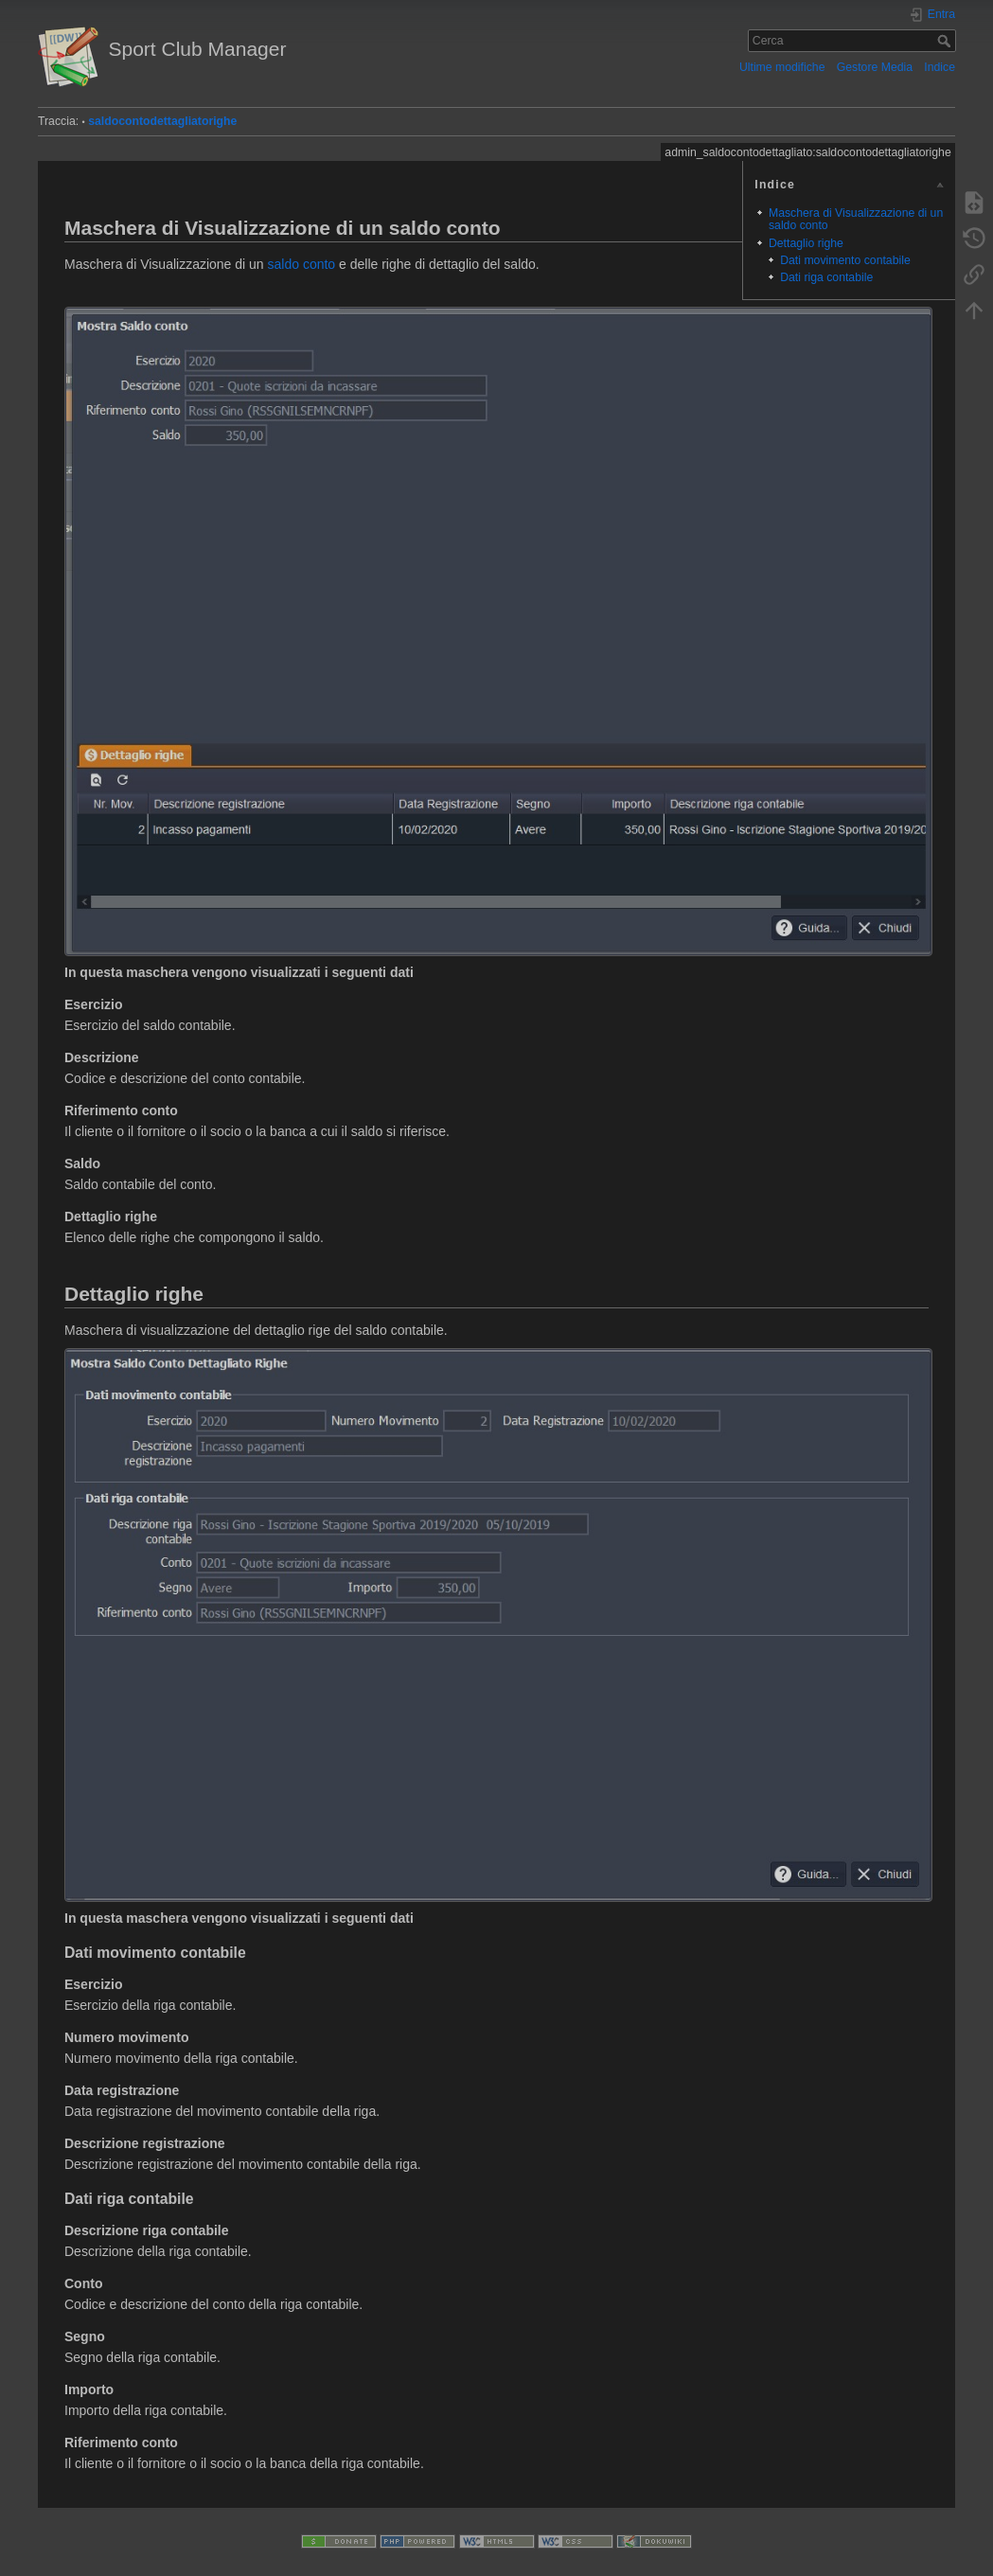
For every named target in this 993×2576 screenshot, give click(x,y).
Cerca (946, 40)
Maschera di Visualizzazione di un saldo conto (856, 219)
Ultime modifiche (782, 67)
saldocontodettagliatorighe (162, 121)
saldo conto (302, 264)
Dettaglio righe (806, 243)
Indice (939, 67)
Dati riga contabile (826, 277)
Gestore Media (875, 67)
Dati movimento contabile (845, 260)
